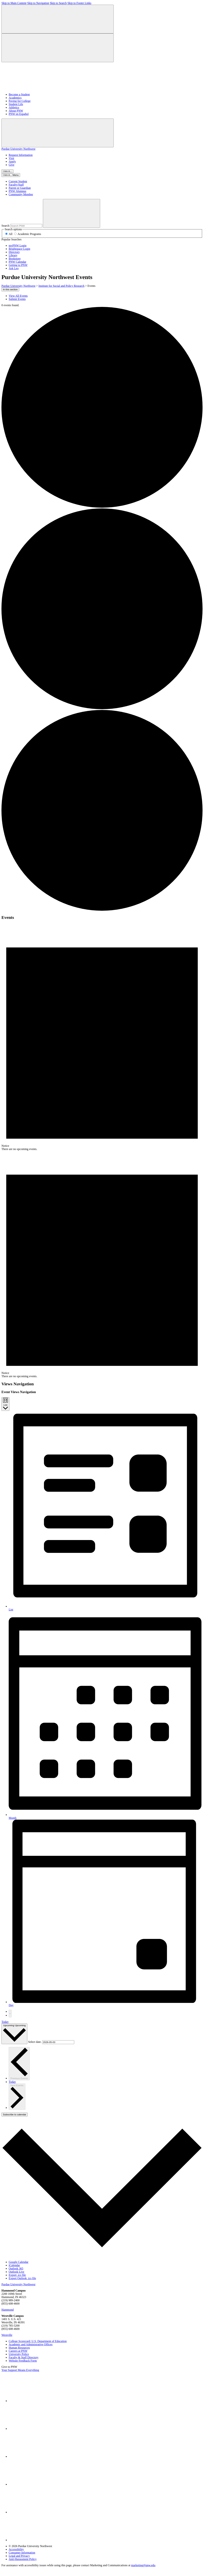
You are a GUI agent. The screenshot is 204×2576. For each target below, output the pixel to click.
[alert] (102, 1037)
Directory (14, 252)
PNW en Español (19, 113)
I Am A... (7, 171)
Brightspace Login (19, 248)
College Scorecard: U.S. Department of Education (38, 2341)
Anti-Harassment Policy (23, 2559)
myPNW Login (17, 245)
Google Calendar (18, 2262)
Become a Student (19, 94)
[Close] (10, 175)
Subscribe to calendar (14, 2114)
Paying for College (20, 100)
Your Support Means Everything (20, 2370)
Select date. (35, 2042)
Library (13, 255)
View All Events (18, 295)
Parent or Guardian (20, 187)
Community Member (21, 194)
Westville (6, 2335)
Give (11, 164)
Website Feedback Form (23, 2360)
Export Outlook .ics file (22, 2278)
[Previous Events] (10, 2012)
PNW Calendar (17, 261)
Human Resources (19, 2347)
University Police (19, 2354)
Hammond (7, 2309)
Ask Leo (14, 268)
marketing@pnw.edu (143, 2565)
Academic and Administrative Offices (30, 2344)
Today (5, 2021)
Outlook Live (16, 2271)
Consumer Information (22, 2552)
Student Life (16, 104)
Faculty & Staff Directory (24, 2357)
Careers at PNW (18, 2350)
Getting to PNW (18, 265)
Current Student (18, 181)
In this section (10, 289)
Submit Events (17, 299)
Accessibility (16, 2549)
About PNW (16, 110)
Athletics (14, 107)
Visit (11, 158)
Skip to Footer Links (79, 3)
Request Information (21, 155)
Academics (15, 97)
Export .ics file (17, 2275)
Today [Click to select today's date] (12, 2081)
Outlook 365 (16, 2268)
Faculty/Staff (16, 184)
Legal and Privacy (19, 2555)
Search (5, 225)
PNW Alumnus (17, 191)
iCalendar (14, 2265)
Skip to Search (58, 3)
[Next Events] (10, 2015)
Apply (12, 161)
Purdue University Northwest (18, 148)
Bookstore (15, 258)
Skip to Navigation (38, 3)
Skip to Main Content (13, 3)
